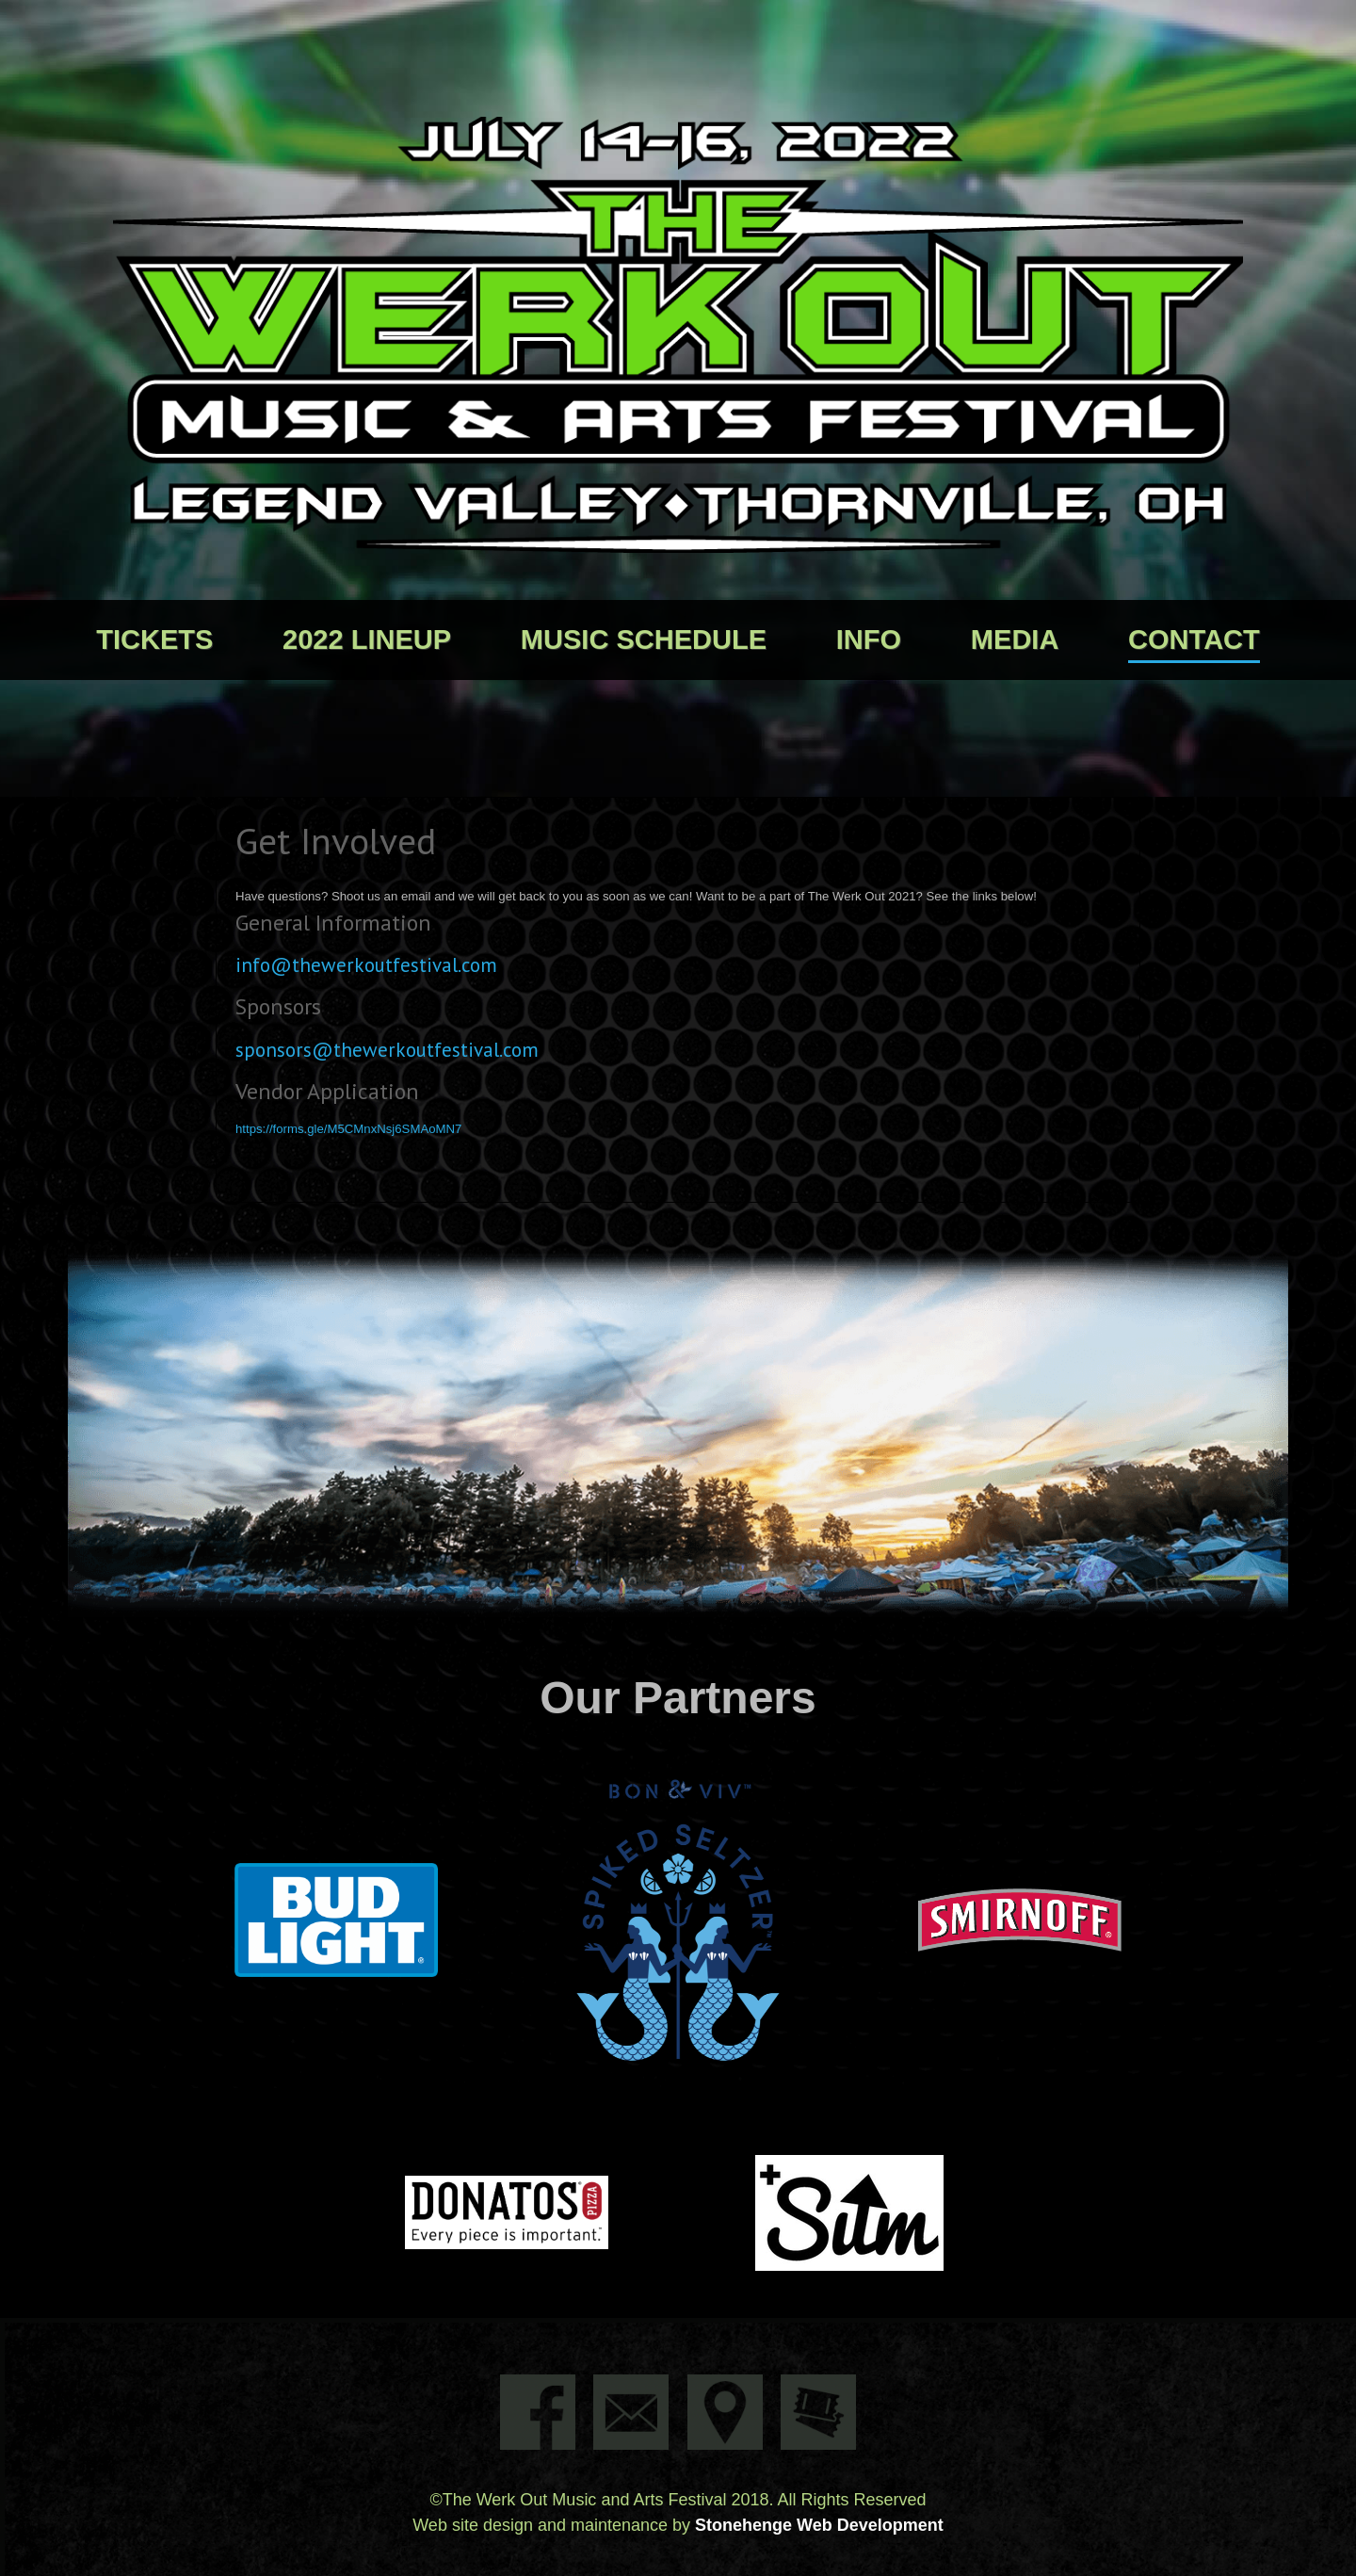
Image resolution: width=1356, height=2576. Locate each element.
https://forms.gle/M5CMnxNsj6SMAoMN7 (348, 1129)
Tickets (154, 639)
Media (1015, 639)
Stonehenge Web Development (819, 2525)
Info (868, 639)
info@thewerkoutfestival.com (366, 964)
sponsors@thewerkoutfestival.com (387, 1049)
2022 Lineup (366, 639)
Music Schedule (644, 639)
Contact (1194, 639)
